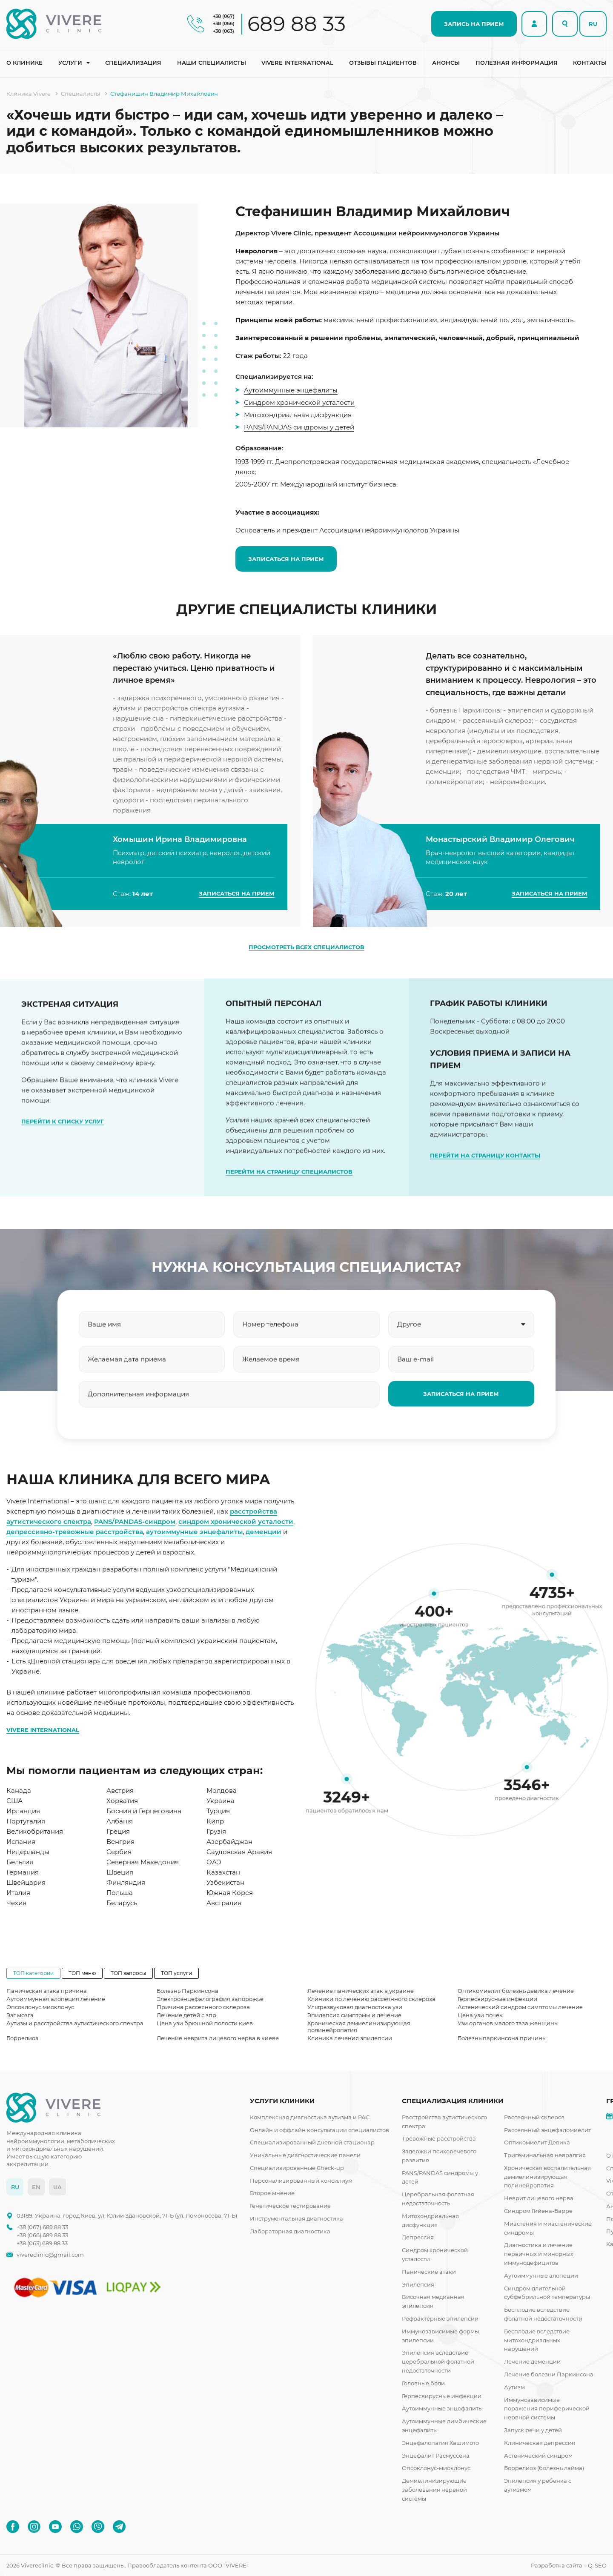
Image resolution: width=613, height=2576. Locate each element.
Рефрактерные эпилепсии (440, 2318)
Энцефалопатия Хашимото (440, 2442)
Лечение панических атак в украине (360, 1990)
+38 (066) (224, 23)
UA (57, 2187)
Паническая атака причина (46, 1990)
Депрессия (418, 2237)
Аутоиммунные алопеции (541, 2275)
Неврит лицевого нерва (538, 2198)
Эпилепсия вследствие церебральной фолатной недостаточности (438, 2361)
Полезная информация (517, 62)
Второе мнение (272, 2193)
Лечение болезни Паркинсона (548, 2374)
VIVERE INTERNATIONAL (42, 1729)
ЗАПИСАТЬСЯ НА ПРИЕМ (286, 558)
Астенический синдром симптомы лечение (520, 2007)
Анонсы (446, 62)
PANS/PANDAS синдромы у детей (299, 427)
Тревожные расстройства (439, 2138)
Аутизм (514, 2387)
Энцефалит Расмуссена (436, 2455)
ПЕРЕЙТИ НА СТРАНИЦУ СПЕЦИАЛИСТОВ (289, 1207)
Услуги (70, 62)
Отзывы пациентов (383, 62)
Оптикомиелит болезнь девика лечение (516, 1990)
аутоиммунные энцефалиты (194, 1532)
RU (593, 23)
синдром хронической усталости (235, 1521)
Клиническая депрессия (539, 2442)
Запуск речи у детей (533, 2430)
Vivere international (297, 62)
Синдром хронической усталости (299, 402)
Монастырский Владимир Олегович (500, 864)
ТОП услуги (176, 1973)
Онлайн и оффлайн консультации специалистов (319, 2130)
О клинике (24, 62)
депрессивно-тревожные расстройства (74, 1532)
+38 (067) (224, 16)
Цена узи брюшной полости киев (205, 2023)
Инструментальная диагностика (296, 2218)
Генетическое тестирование (290, 2205)
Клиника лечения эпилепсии (349, 2038)
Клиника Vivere (28, 93)
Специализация (133, 62)
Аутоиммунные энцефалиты (291, 390)
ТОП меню (82, 1973)
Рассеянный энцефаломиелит (547, 2130)
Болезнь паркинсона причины (502, 2038)
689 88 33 (296, 23)
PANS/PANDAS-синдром (134, 1521)
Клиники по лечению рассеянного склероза (371, 1998)
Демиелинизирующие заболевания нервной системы (434, 2489)
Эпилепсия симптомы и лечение (354, 2015)
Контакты (590, 62)
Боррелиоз (22, 2038)
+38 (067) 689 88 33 (42, 2227)
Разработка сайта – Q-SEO (569, 2565)
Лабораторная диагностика (290, 2231)
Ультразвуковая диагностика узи (354, 2007)
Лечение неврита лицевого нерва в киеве (218, 2038)
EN (36, 2187)
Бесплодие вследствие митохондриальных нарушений (537, 2340)
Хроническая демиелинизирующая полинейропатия (358, 2026)
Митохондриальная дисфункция (298, 415)
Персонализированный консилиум (301, 2180)
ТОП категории (33, 1973)
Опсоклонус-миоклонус (436, 2467)
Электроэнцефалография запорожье (210, 1998)
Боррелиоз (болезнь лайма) (544, 2467)
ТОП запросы (128, 1973)
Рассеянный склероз (534, 2117)
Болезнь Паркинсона (187, 1990)
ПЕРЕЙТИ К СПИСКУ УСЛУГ (62, 1140)
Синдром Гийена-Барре (538, 2210)
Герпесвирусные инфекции (497, 1998)
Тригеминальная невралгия (545, 2155)
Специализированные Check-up (297, 2167)
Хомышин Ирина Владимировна (180, 864)
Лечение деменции (532, 2361)
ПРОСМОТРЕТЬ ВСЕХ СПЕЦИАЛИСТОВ (306, 947)
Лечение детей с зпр (186, 2015)
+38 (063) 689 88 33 (42, 2243)
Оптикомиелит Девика (537, 2142)
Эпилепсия (418, 2284)
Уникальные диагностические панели (305, 2155)
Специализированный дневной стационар (312, 2142)
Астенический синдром (538, 2455)
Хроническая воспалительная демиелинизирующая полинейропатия (547, 2176)
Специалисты (80, 93)
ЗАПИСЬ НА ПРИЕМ (474, 23)
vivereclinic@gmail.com (50, 2255)
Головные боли (423, 2383)
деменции (263, 1532)
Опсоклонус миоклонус (40, 2007)
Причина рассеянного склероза (203, 2007)
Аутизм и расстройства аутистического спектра (74, 2023)
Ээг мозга (20, 2015)
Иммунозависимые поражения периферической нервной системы (547, 2408)
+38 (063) (223, 31)
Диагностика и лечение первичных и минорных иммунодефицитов (538, 2253)
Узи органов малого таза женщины (508, 2023)
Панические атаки (429, 2271)
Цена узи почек (480, 2015)
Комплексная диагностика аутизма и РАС (310, 2117)
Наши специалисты (211, 62)
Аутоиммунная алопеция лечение (55, 1998)
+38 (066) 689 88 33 (42, 2235)
